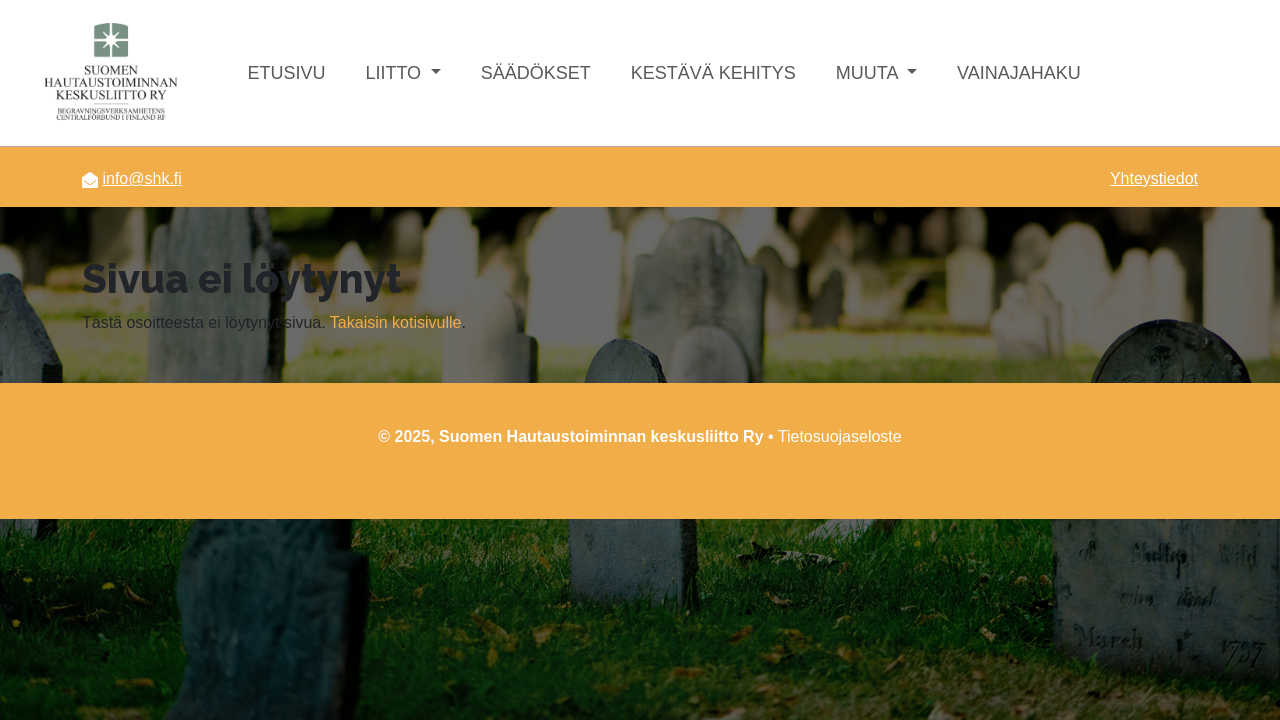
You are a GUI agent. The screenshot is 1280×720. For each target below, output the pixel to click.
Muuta (869, 73)
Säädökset (536, 73)
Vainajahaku (1019, 73)
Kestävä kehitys (713, 73)
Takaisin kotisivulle (396, 322)
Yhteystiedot (1154, 178)
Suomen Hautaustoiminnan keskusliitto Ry (601, 436)
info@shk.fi (141, 178)
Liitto (395, 73)
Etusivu (286, 73)
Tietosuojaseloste (840, 436)
